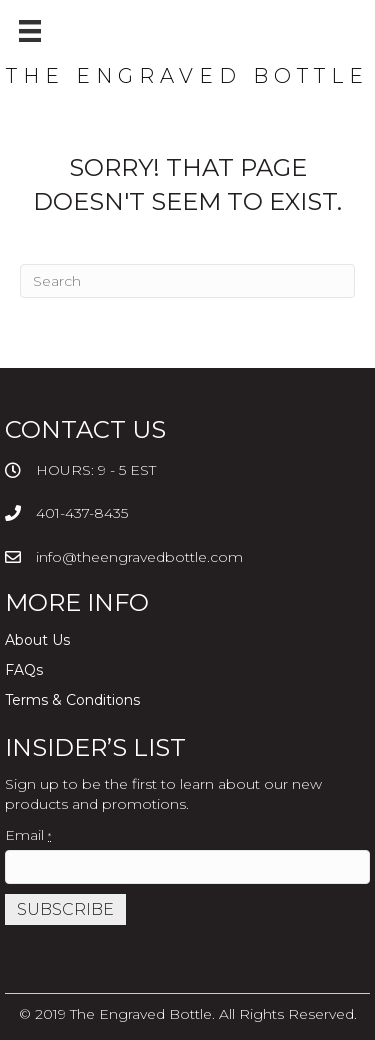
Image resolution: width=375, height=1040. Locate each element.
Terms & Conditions (72, 700)
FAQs (24, 670)
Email (28, 835)
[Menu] (30, 31)
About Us (37, 640)
